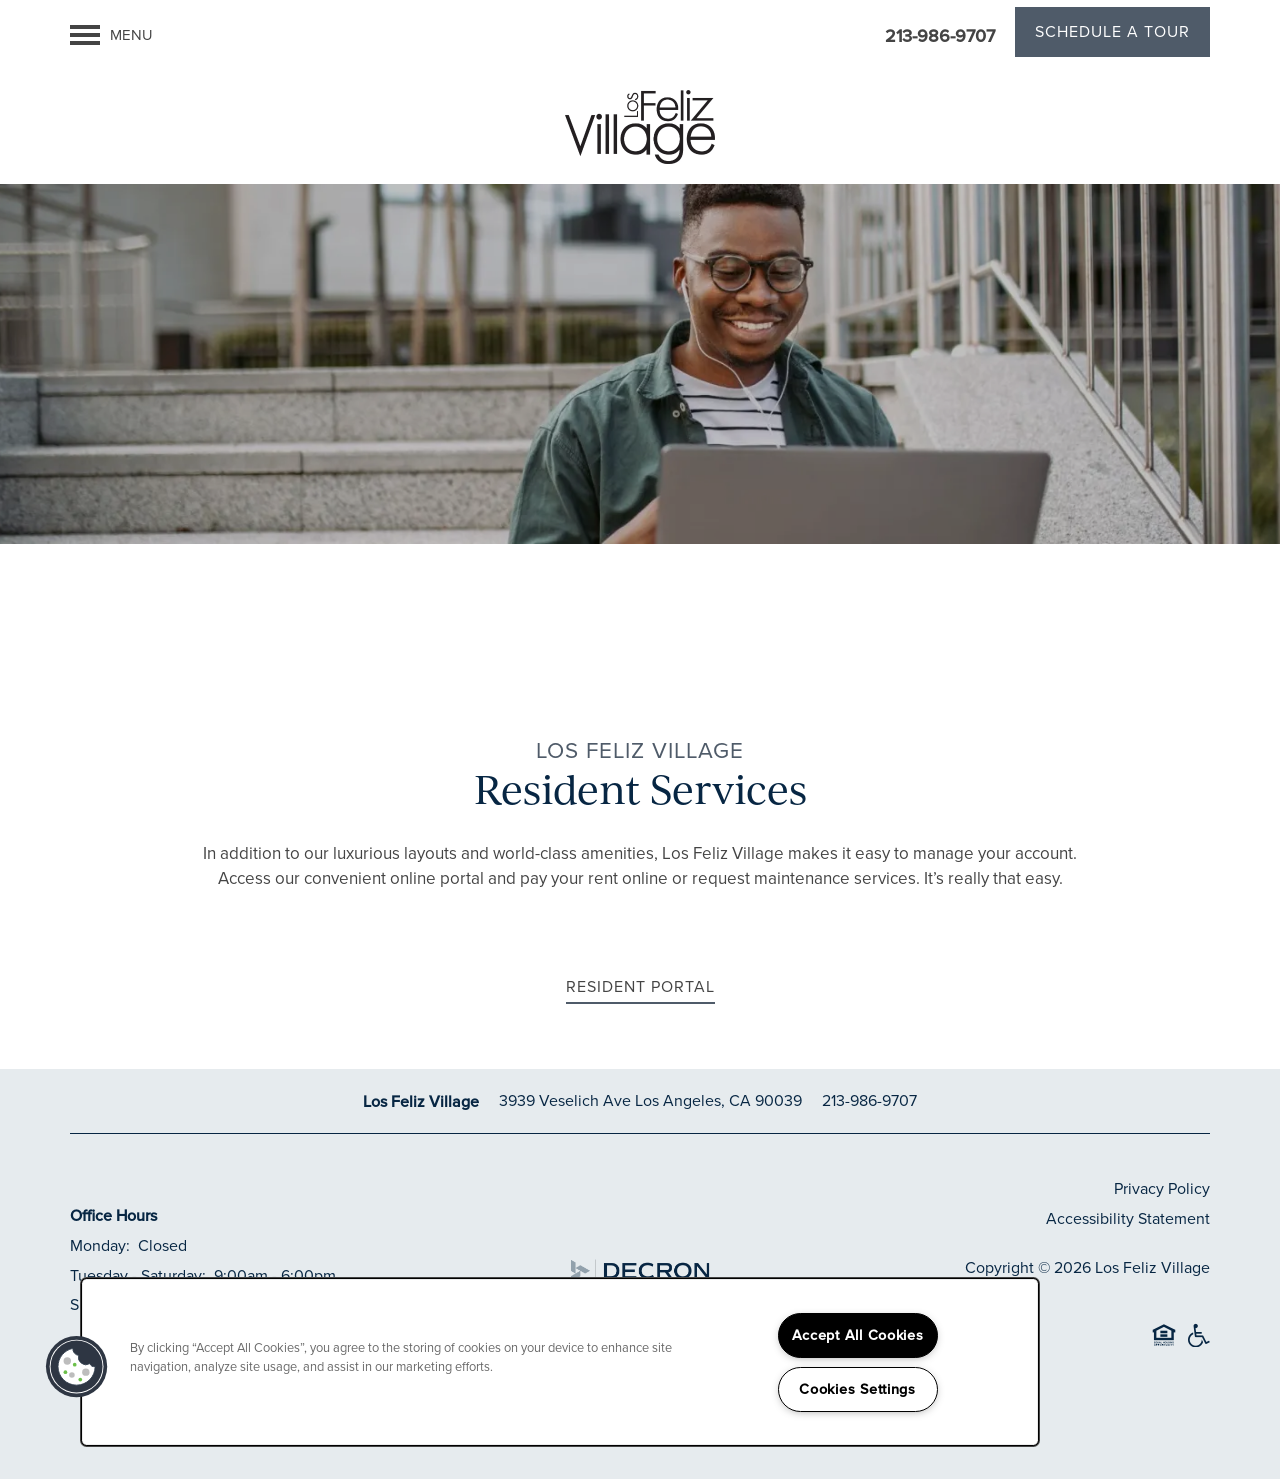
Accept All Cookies (858, 1335)
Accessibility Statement (1128, 1218)
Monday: (100, 1245)
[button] (1112, 35)
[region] (560, 1362)
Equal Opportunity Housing (1164, 1344)
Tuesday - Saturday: (138, 1275)
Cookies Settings (857, 1389)
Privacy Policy (1162, 1188)
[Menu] (111, 35)
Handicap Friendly (1198, 1344)
